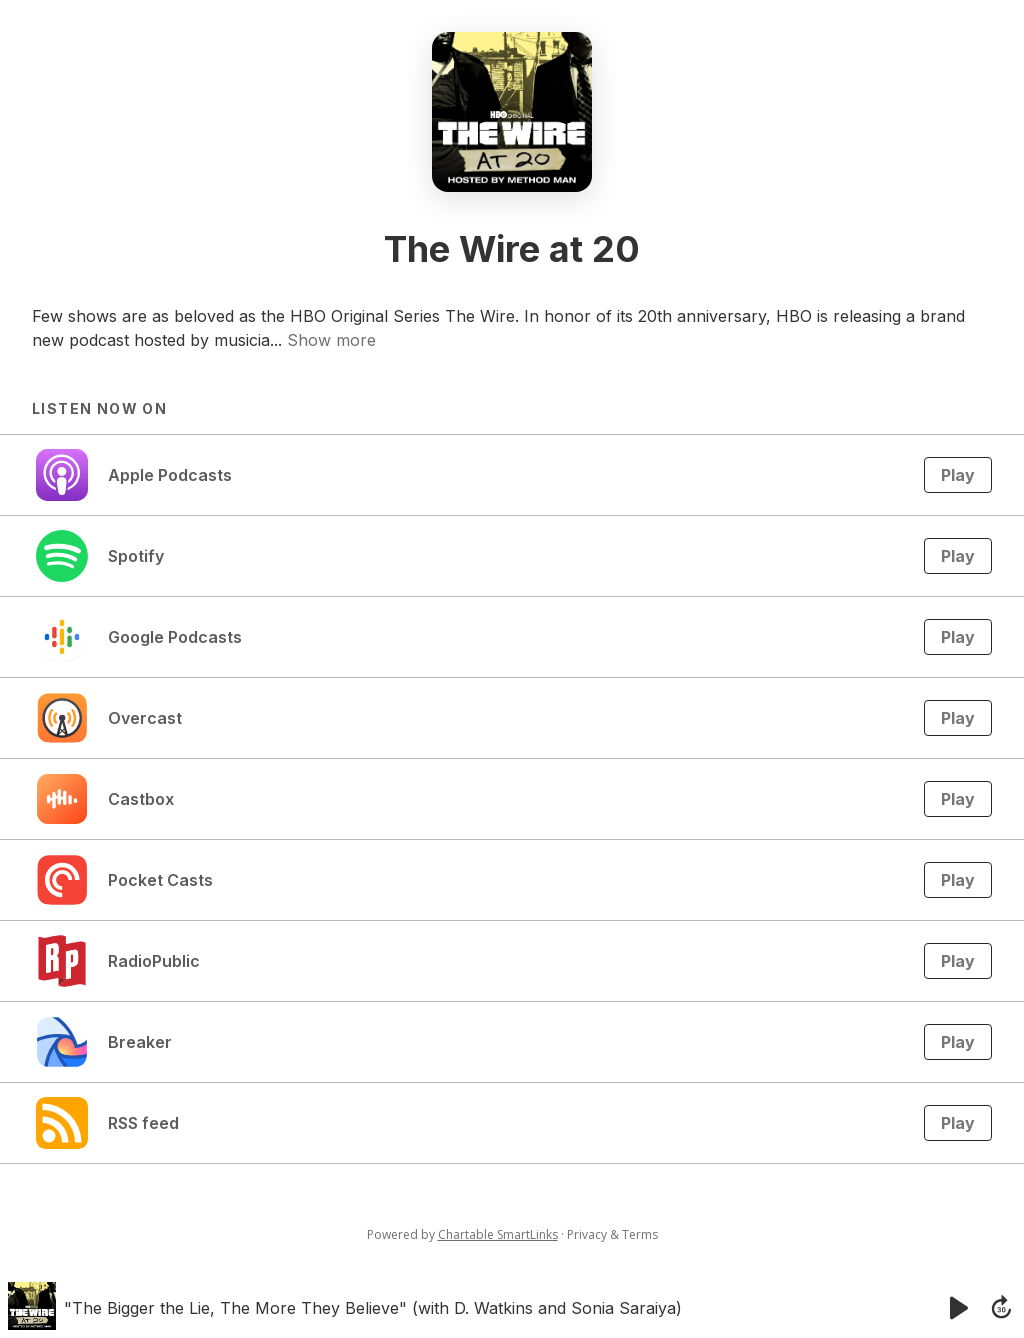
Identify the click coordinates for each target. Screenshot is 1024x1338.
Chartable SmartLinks (498, 1234)
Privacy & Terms (612, 1234)
